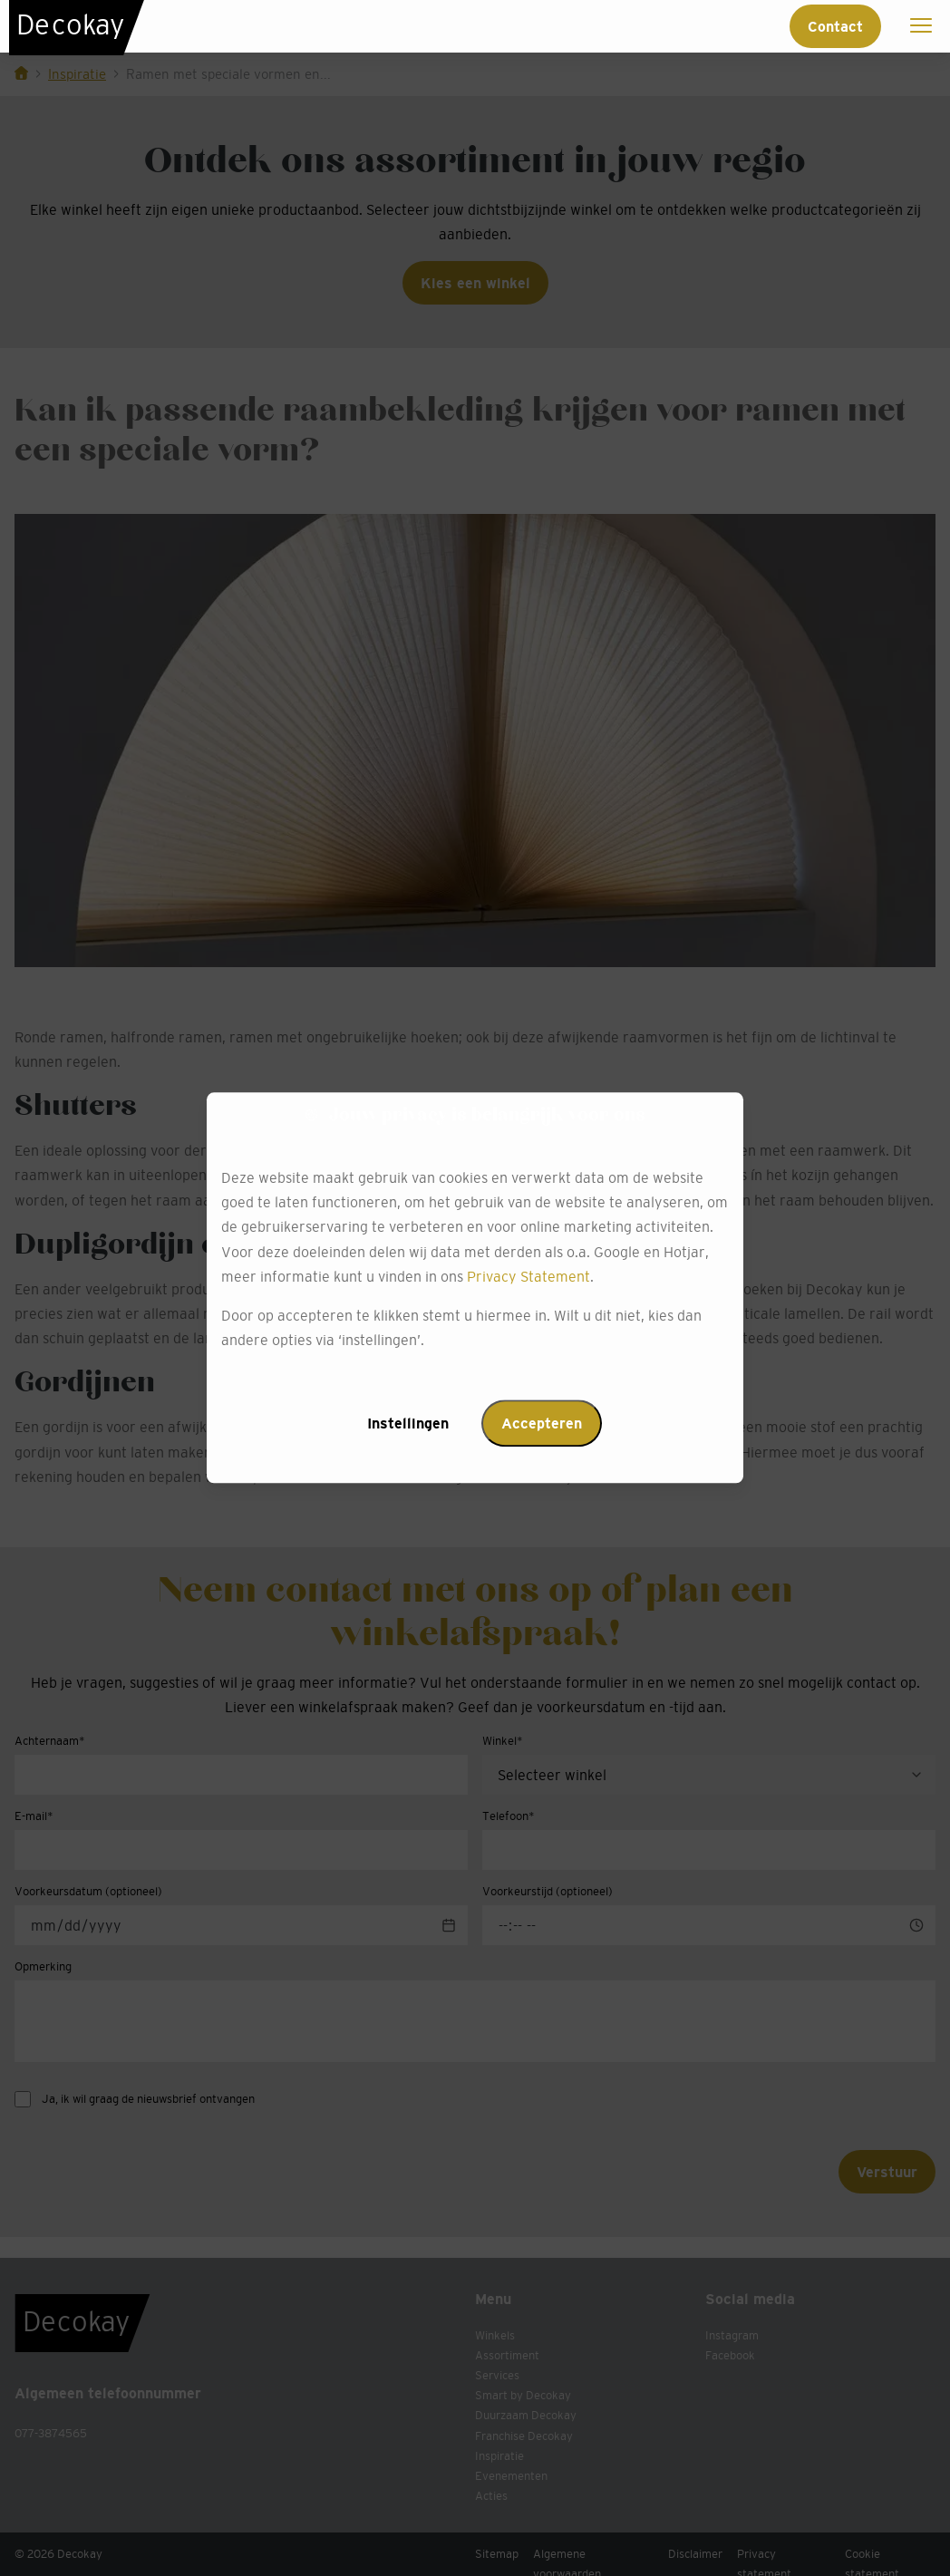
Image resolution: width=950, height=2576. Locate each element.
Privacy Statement (528, 1276)
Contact (835, 26)
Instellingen (408, 1424)
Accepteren (541, 1424)
